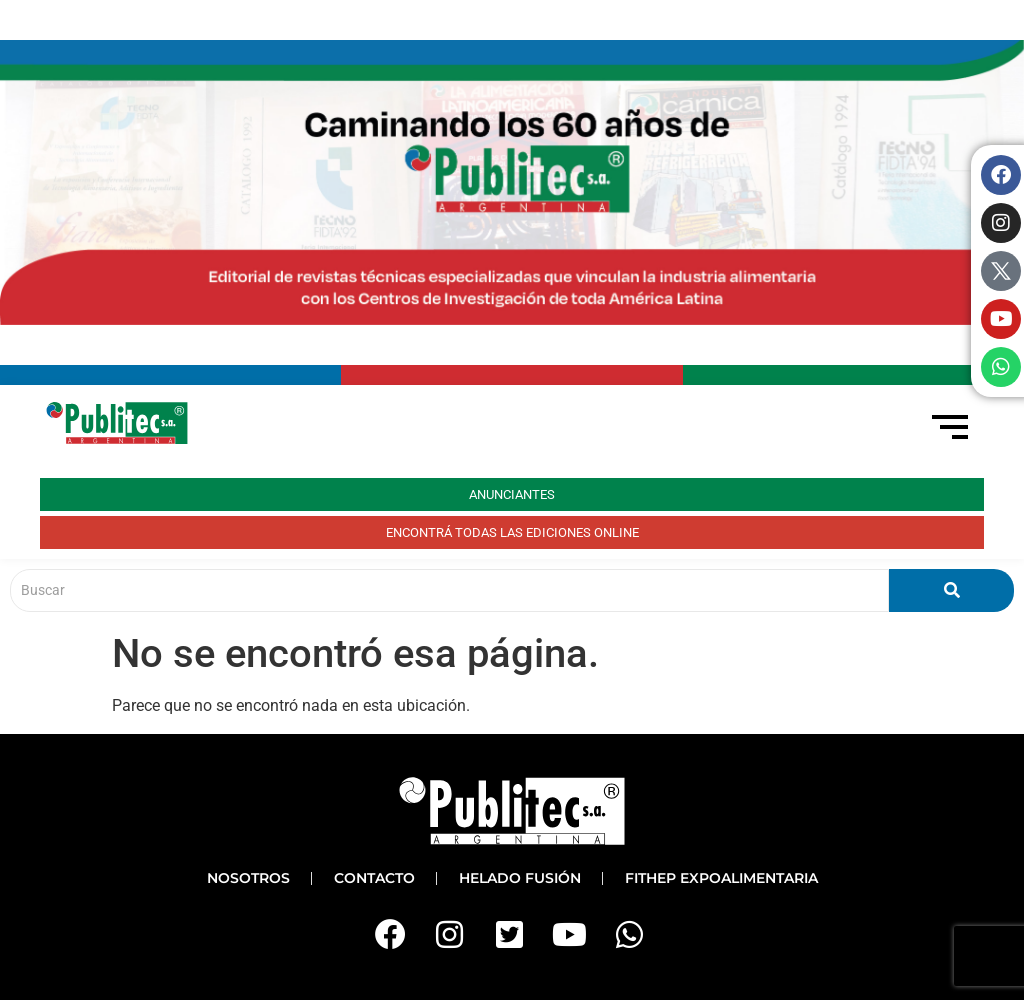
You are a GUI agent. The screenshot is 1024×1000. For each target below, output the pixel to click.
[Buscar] (449, 590)
